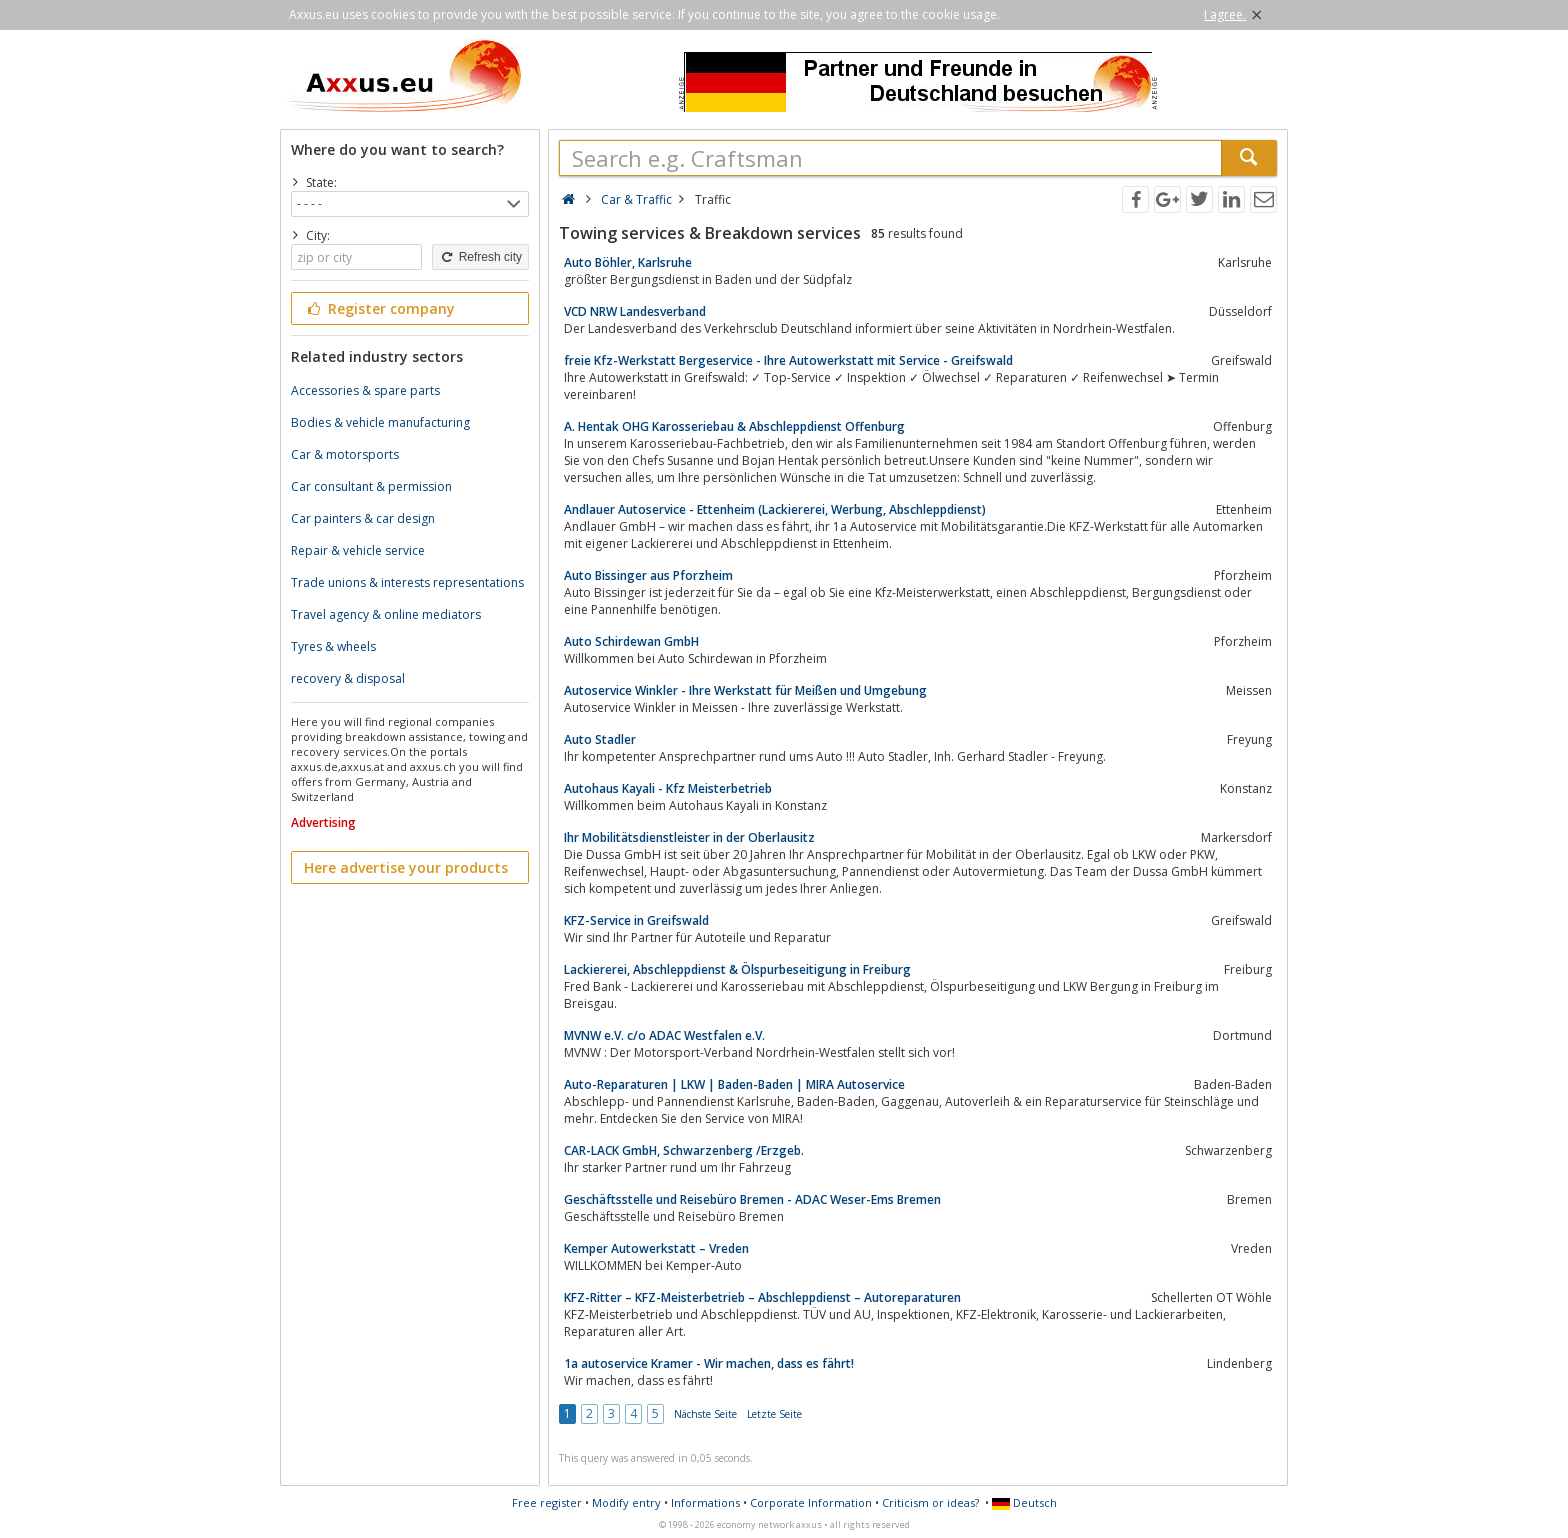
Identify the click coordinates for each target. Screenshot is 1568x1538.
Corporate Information (811, 1502)
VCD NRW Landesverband (635, 311)
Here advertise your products (406, 867)
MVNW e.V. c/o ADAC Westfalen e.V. (664, 1035)
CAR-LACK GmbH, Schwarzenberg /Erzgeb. (684, 1150)
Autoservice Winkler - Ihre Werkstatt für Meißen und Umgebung (745, 690)
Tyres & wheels (333, 646)
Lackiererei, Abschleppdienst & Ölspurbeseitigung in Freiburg (737, 969)
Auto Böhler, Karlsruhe (628, 262)
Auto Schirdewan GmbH (631, 641)
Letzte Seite (774, 1414)
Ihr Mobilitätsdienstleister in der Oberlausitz (689, 837)
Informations (705, 1502)
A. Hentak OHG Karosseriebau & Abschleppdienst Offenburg (734, 426)
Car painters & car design (363, 518)
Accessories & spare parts (365, 390)
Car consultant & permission (371, 486)
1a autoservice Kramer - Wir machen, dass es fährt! (709, 1363)
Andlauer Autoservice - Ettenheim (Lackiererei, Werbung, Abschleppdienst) (775, 509)
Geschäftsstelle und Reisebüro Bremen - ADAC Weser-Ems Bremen (752, 1199)
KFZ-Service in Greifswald (636, 920)
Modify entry (626, 1502)
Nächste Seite (705, 1414)
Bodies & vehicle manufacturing (380, 422)
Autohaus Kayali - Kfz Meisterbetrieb (668, 788)
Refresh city (480, 257)
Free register (547, 1502)
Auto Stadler (600, 739)
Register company (379, 308)
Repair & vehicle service (358, 550)
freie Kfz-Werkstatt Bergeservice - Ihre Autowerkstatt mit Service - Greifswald (788, 360)
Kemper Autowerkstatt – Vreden (656, 1248)
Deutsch (1024, 1502)
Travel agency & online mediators (386, 614)
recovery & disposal (348, 678)
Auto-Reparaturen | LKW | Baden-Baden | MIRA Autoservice (734, 1084)
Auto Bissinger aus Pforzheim (648, 575)
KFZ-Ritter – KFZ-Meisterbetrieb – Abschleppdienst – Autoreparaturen (762, 1297)
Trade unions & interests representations (407, 582)
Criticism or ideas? (930, 1502)
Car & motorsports (345, 454)
